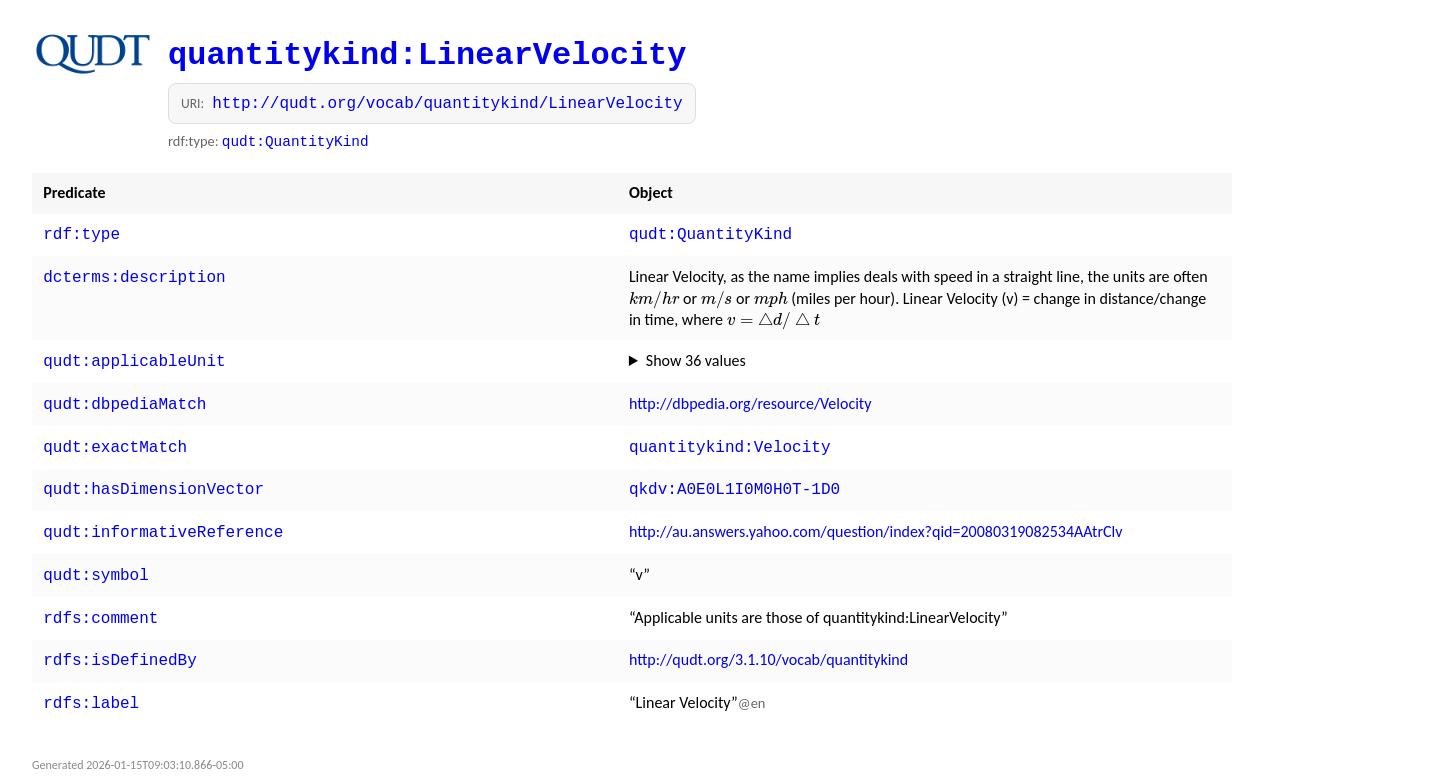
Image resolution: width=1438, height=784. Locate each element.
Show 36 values (696, 356)
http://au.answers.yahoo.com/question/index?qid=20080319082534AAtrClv (876, 519)
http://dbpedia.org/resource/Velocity (750, 397)
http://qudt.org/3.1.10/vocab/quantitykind (768, 641)
